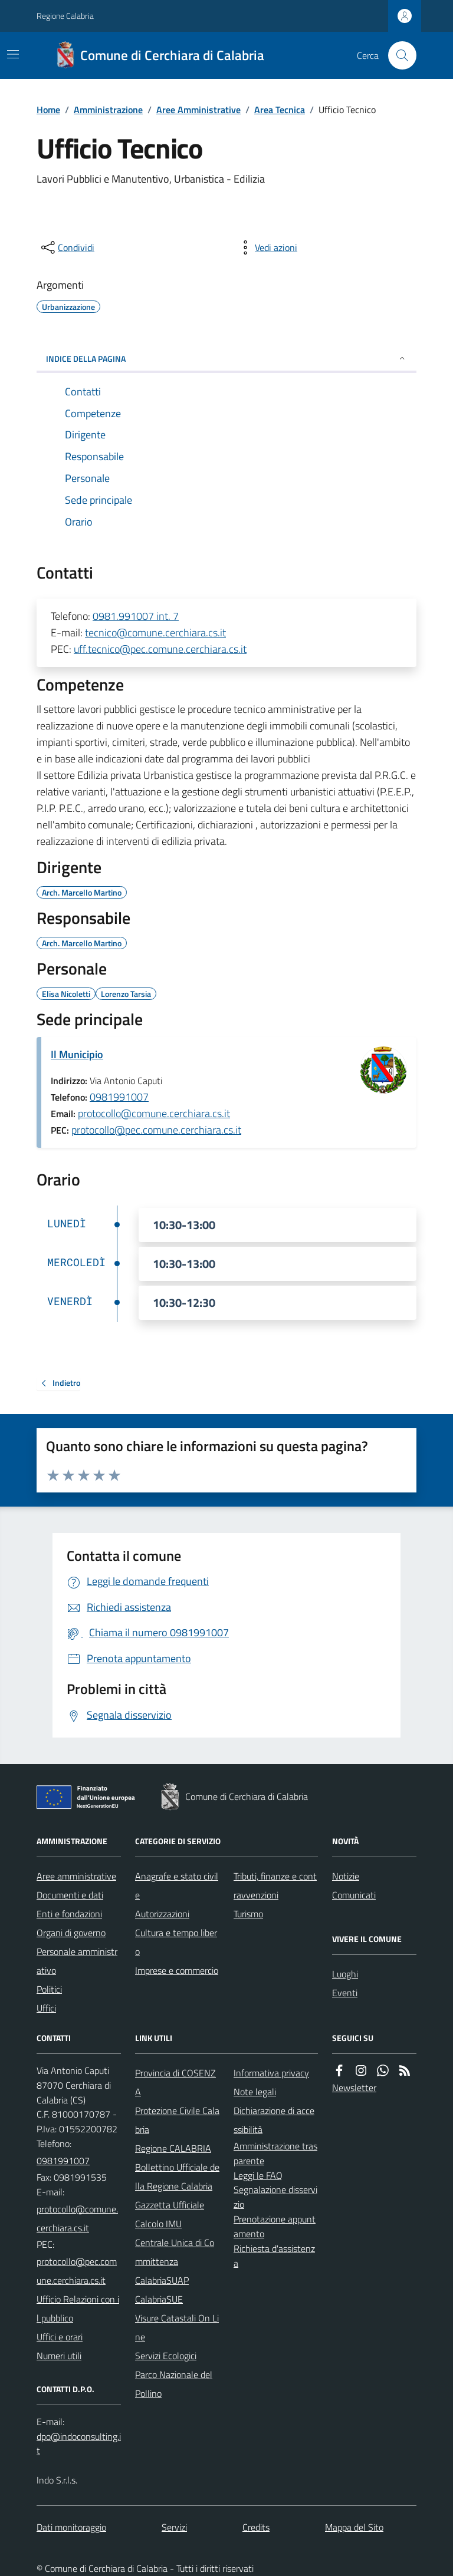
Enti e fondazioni (69, 1914)
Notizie (345, 1876)
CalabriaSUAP (162, 2280)
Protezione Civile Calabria (177, 2119)
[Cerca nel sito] (397, 55)
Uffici (46, 2008)
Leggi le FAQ (258, 2175)
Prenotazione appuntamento (275, 2226)
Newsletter (354, 2087)
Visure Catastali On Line (177, 2327)
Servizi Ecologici (165, 2356)
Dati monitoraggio (71, 2527)
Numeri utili (59, 2356)
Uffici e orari (60, 2337)
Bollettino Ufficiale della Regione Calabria (177, 2176)
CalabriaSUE (159, 2299)
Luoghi (345, 1974)
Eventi (344, 1993)
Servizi (174, 2527)
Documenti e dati (70, 1895)
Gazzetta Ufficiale (169, 2205)
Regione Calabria (65, 15)
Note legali (255, 2092)
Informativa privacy (271, 2073)
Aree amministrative (76, 1876)
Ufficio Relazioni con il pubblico (78, 2308)
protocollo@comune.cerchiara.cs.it (154, 1113)
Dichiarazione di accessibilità (274, 2119)
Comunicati (354, 1895)
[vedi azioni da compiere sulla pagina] (267, 247)
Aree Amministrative (198, 110)
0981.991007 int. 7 (136, 616)
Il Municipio (77, 1054)
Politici (49, 1989)
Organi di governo (71, 1933)
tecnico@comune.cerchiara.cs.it (155, 632)
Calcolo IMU (158, 2224)
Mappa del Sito (354, 2527)
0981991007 (119, 1097)
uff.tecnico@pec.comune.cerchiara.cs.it (160, 649)
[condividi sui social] (67, 247)
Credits (256, 2527)
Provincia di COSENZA (175, 2082)
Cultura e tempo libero (176, 1942)
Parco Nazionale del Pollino (173, 2383)
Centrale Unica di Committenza (174, 2251)
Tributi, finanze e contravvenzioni (275, 1885)
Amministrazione (108, 110)
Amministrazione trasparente (275, 2153)
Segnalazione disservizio (275, 2196)
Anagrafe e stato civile (176, 1885)
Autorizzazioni (162, 1914)
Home (48, 110)
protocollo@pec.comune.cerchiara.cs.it (156, 1130)
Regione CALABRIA (173, 2148)
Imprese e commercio (176, 1970)
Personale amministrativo (77, 1960)
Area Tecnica (279, 110)
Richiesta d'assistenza (274, 2255)
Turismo (248, 1914)
